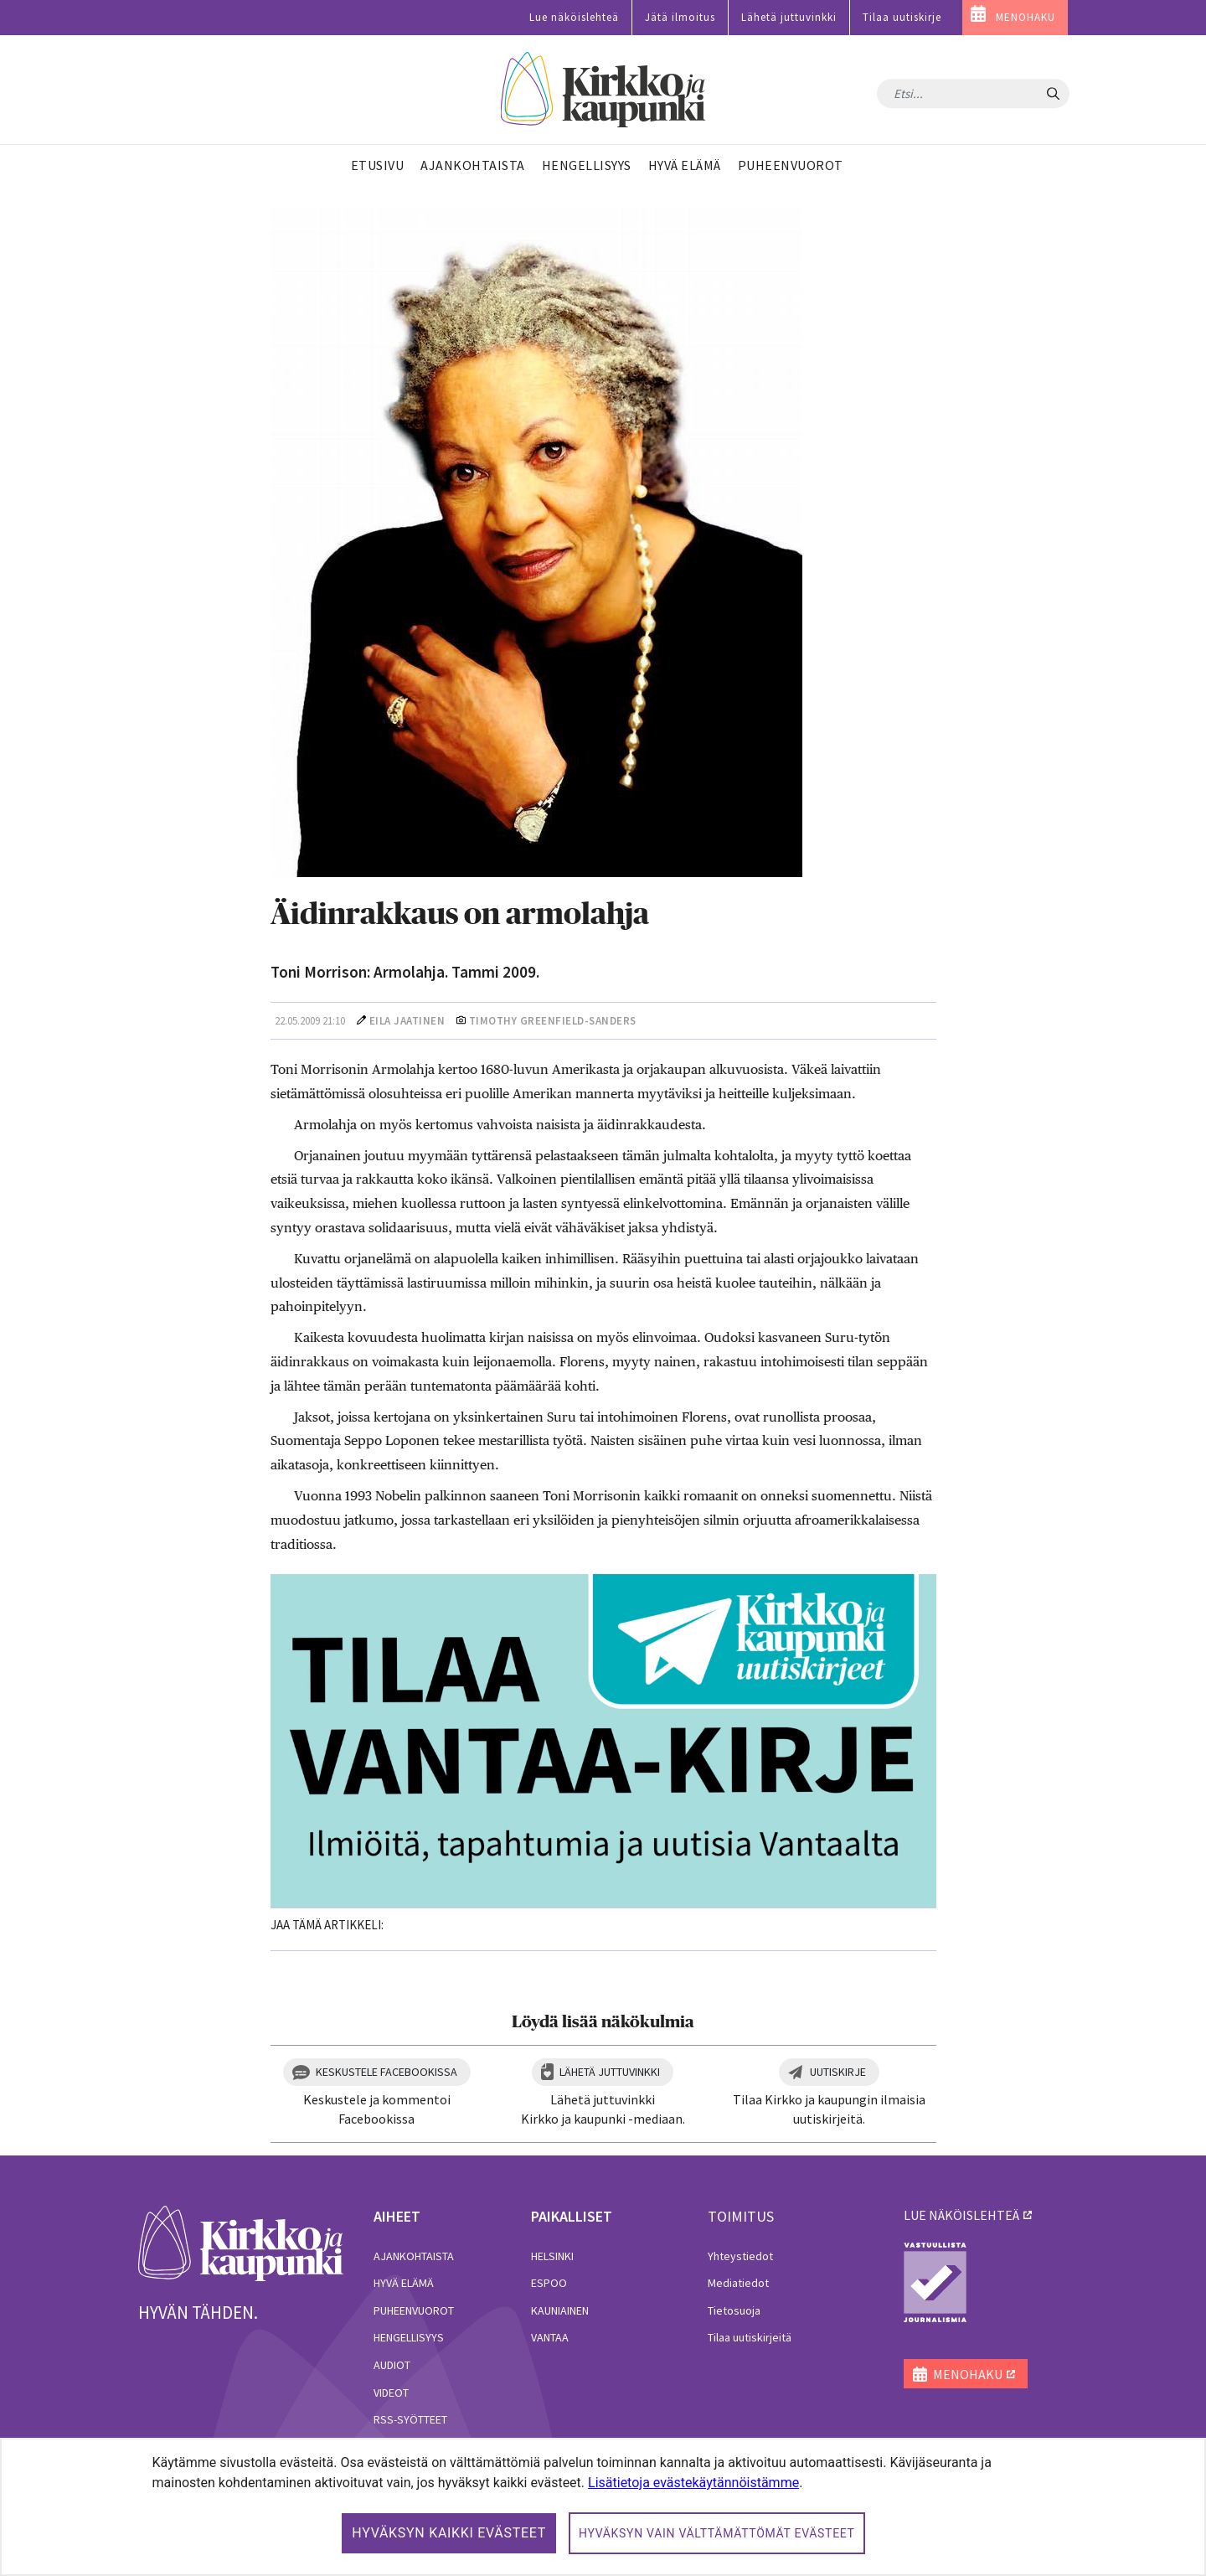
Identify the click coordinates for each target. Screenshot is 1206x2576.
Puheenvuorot (414, 2310)
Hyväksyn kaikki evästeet (449, 2533)
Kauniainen (560, 2310)
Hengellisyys (409, 2337)
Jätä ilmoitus (680, 17)
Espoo (549, 2282)
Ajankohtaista (414, 2256)
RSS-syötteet (410, 2419)
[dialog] (603, 2507)
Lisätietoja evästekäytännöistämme (693, 2483)
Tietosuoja (734, 2310)
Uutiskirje (838, 2071)
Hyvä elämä (404, 2282)
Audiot (392, 2364)
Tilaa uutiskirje (902, 17)
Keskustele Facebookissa (386, 2071)
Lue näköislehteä (574, 17)
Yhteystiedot (740, 2256)
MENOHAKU (1025, 17)
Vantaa (550, 2337)
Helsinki (552, 2256)
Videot (391, 2392)
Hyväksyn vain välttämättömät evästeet (717, 2533)
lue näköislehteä (961, 2215)
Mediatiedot (738, 2282)
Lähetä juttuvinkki (789, 17)
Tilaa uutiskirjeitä (749, 2337)
